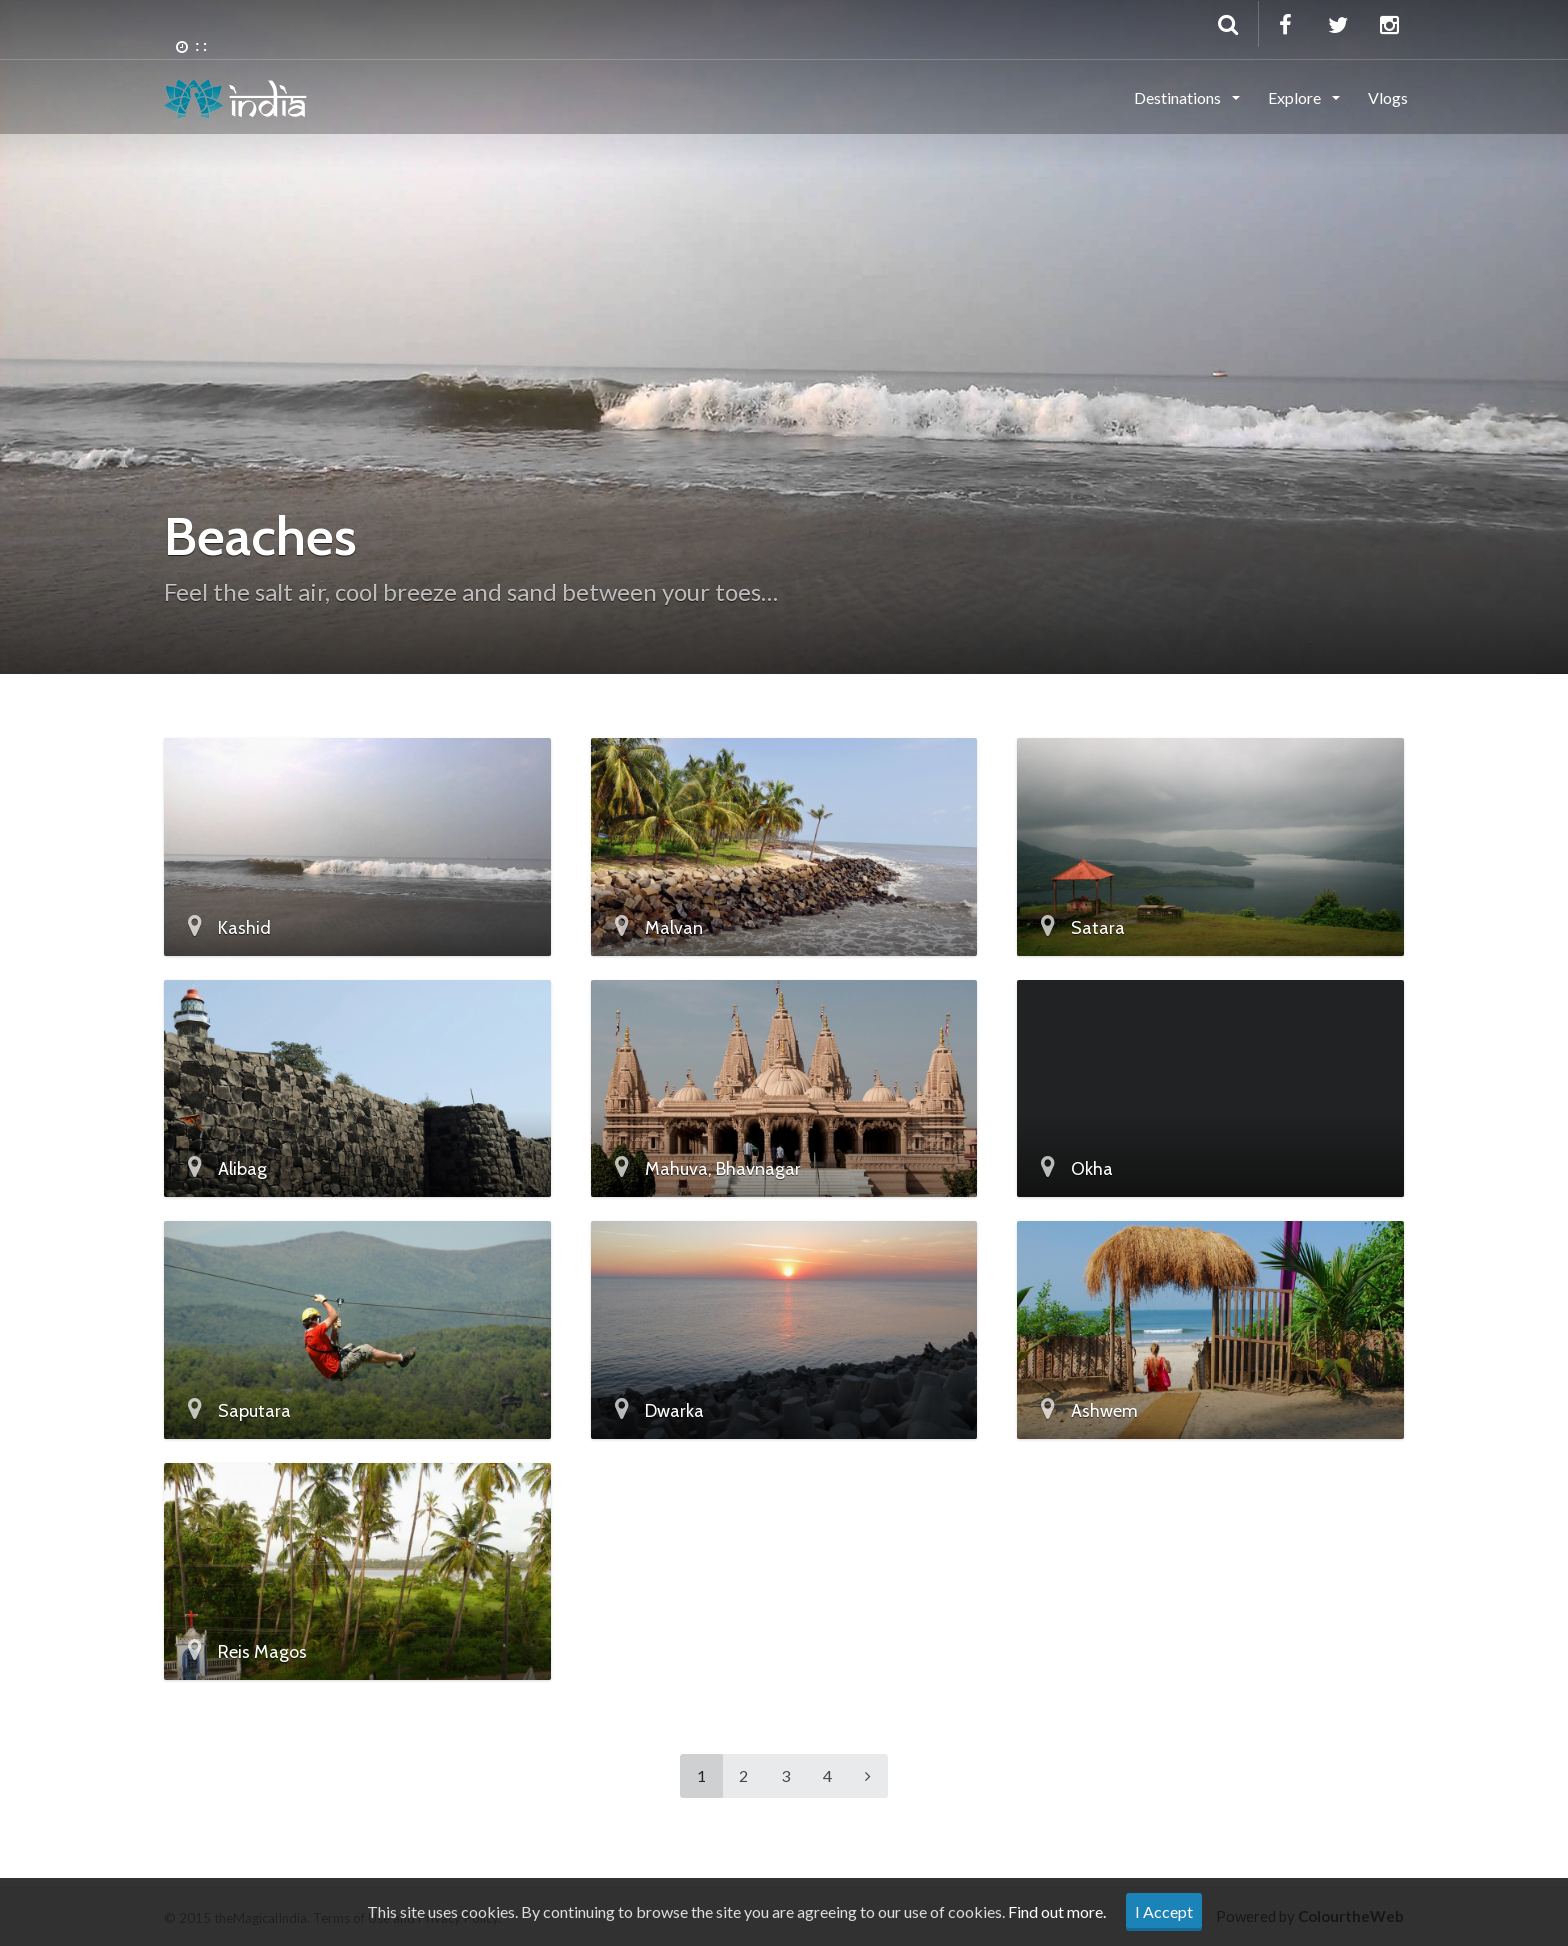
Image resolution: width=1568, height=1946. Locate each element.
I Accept (1164, 1911)
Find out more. (1057, 1911)
